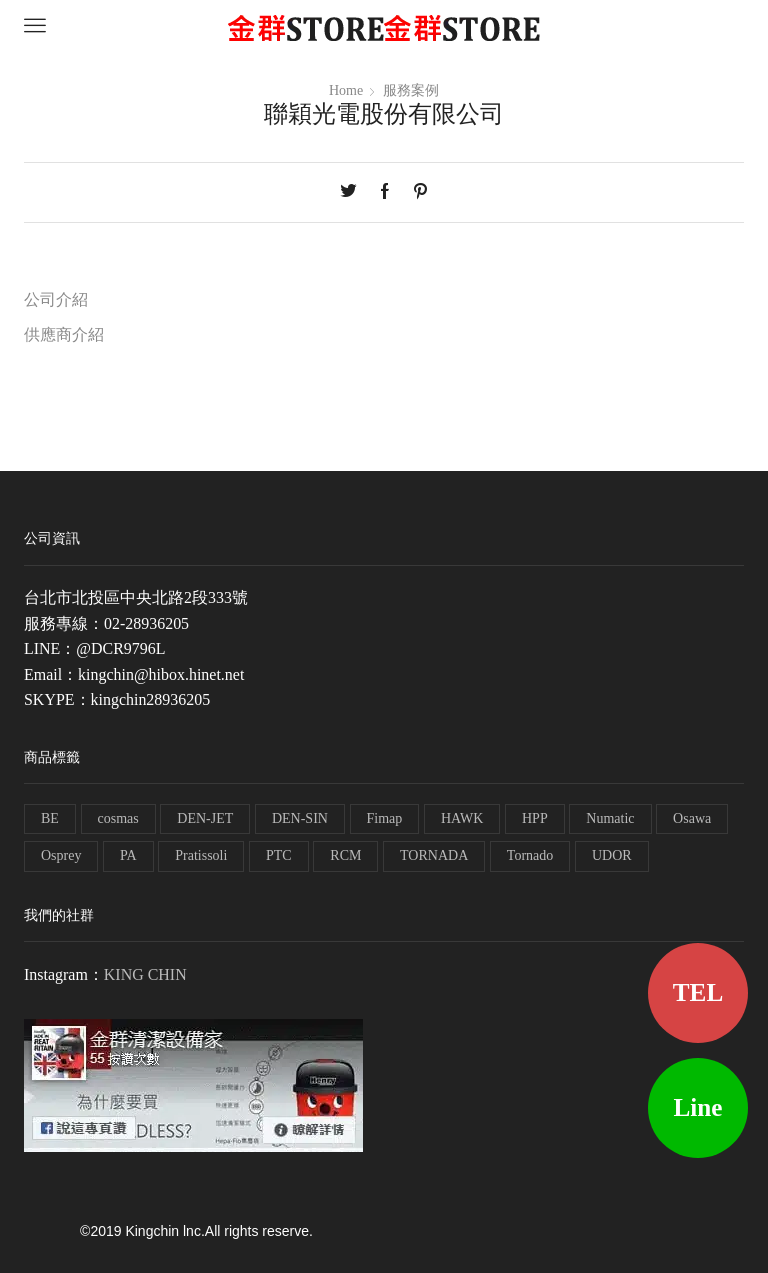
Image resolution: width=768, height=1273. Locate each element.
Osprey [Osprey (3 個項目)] (61, 855)
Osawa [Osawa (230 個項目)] (692, 818)
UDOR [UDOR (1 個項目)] (612, 855)
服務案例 (411, 90)
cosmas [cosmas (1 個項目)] (118, 818)
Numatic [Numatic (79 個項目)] (610, 818)
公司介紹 (56, 299)
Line (698, 1107)
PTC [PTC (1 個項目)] (279, 855)
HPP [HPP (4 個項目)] (535, 818)
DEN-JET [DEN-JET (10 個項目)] (205, 818)
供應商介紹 (64, 334)
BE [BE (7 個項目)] (50, 818)
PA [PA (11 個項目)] (128, 855)
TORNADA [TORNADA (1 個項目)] (434, 855)
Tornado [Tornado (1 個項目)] (530, 855)
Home (346, 90)
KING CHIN (145, 974)
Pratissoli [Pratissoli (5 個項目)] (201, 855)
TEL (698, 992)
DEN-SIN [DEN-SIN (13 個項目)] (300, 818)
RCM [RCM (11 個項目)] (345, 855)
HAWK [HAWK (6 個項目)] (462, 818)
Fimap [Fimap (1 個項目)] (385, 818)
